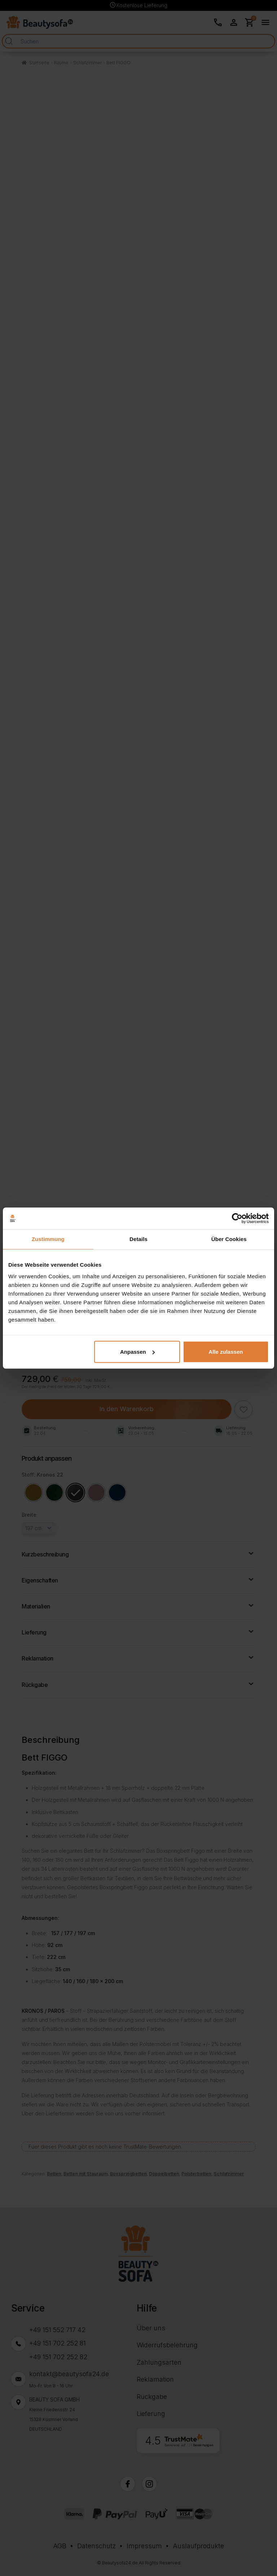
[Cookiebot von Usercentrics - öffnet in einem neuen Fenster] (237, 1218)
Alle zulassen (225, 1352)
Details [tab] (138, 1239)
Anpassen (137, 1352)
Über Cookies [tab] (229, 1239)
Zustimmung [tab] (48, 1239)
